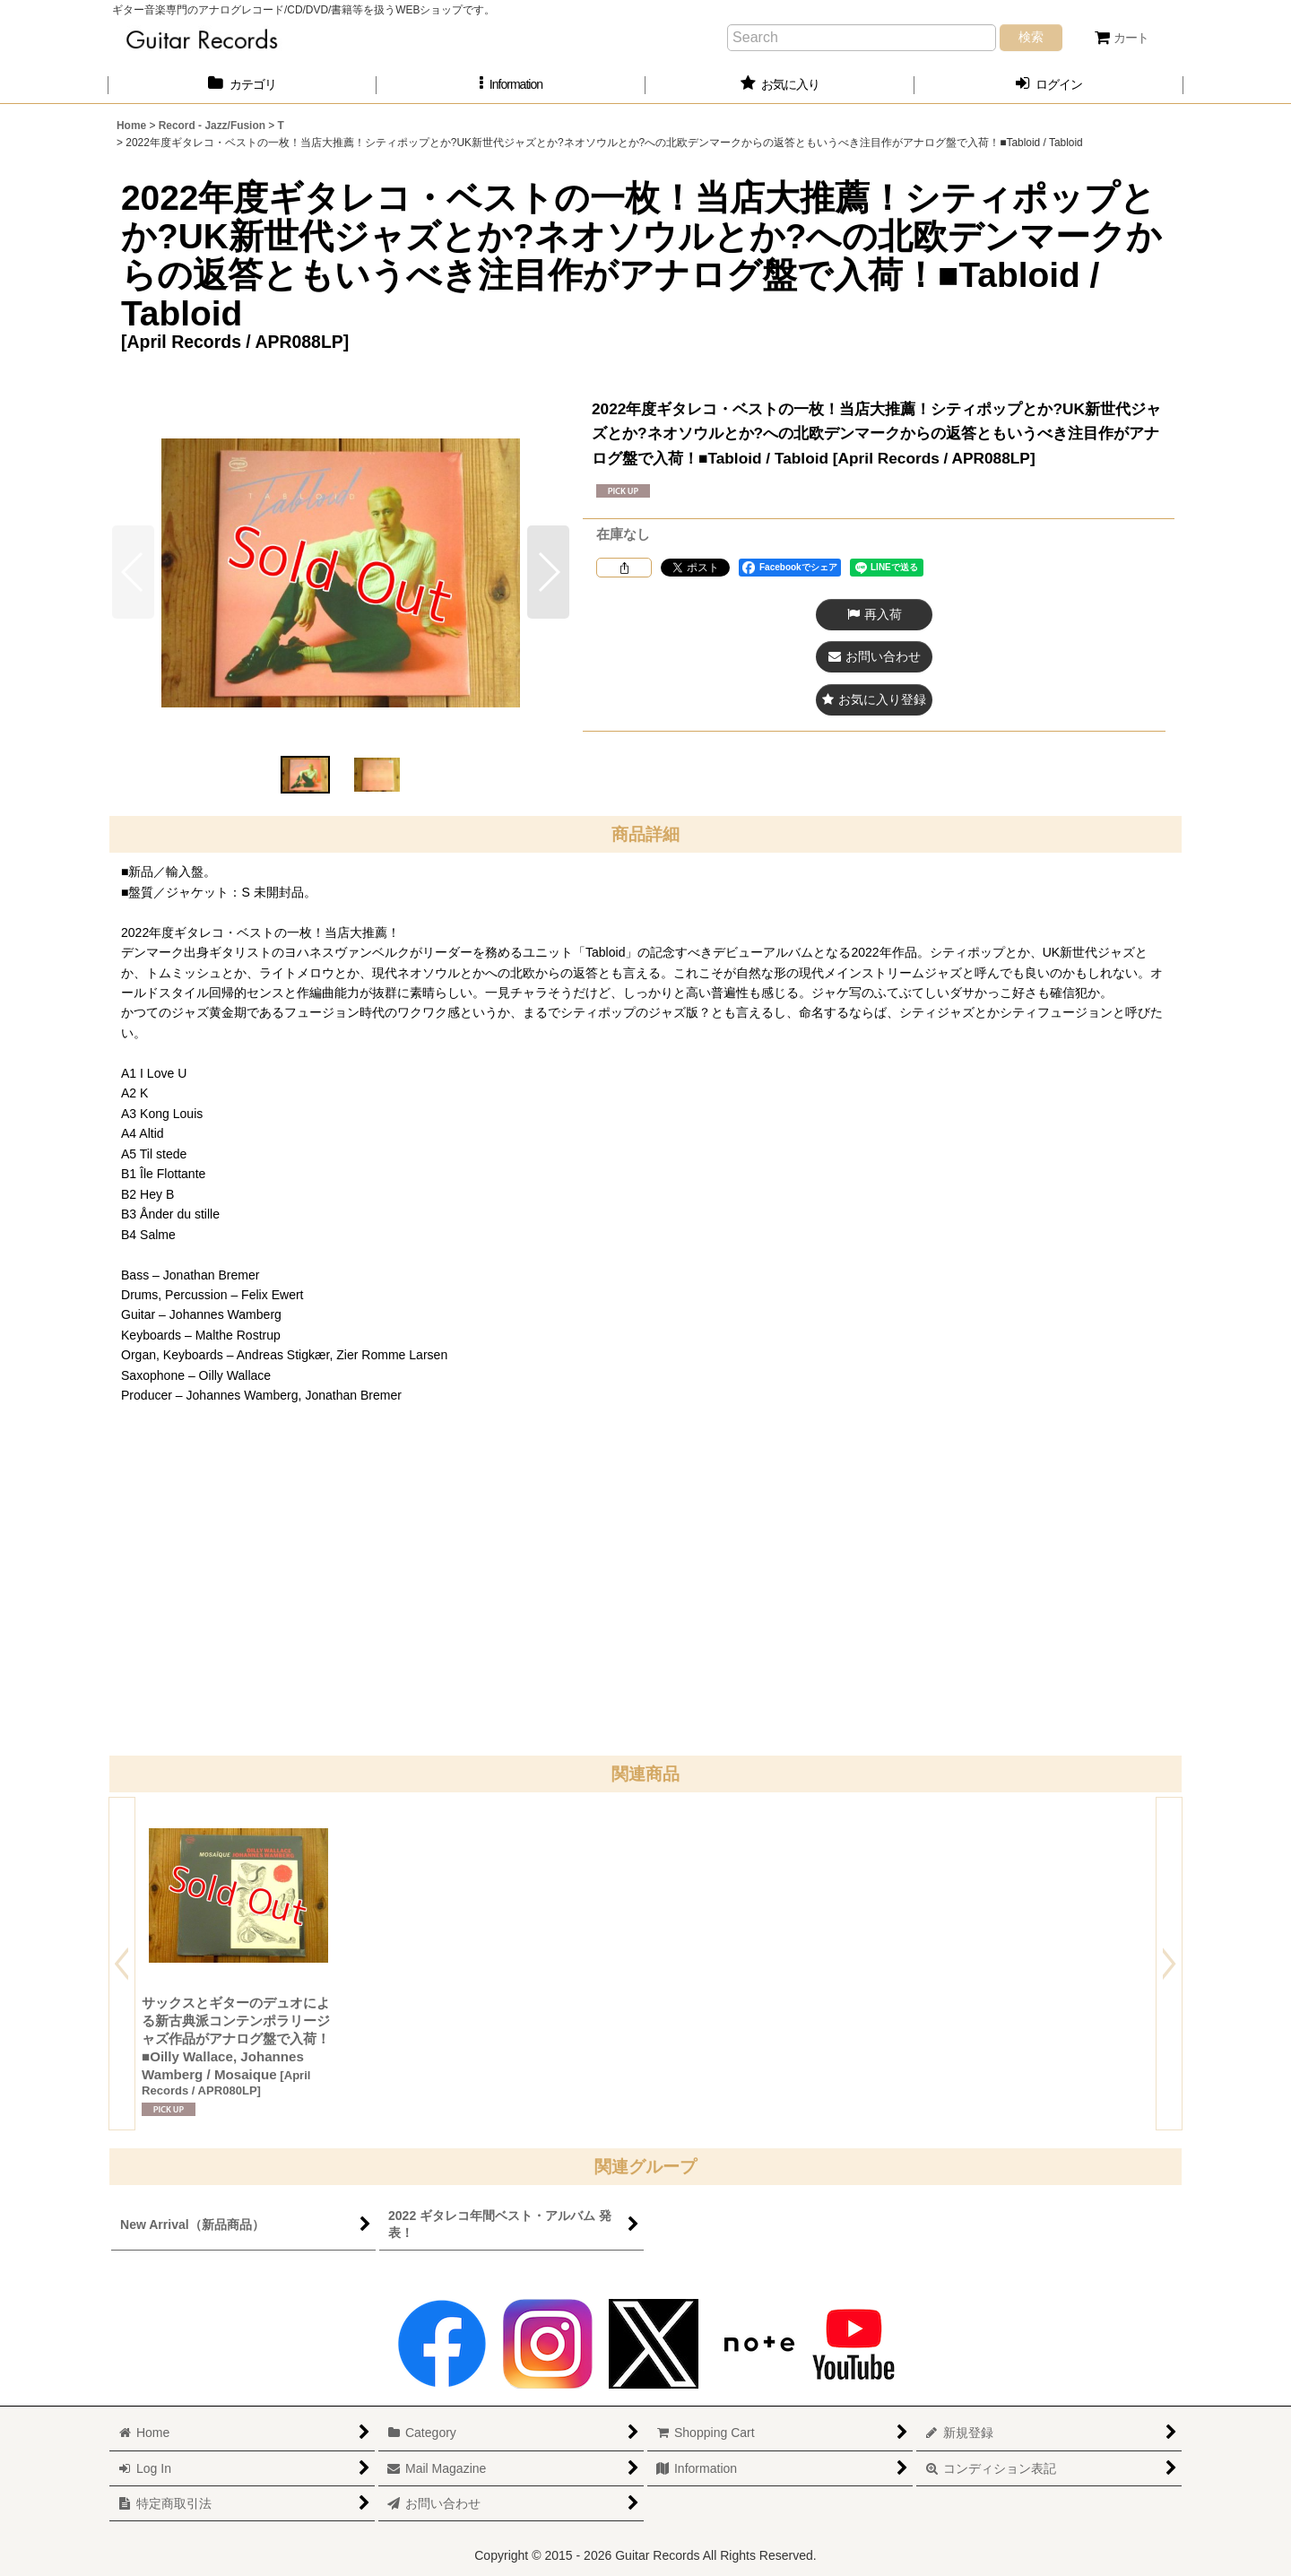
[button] (511, 84)
